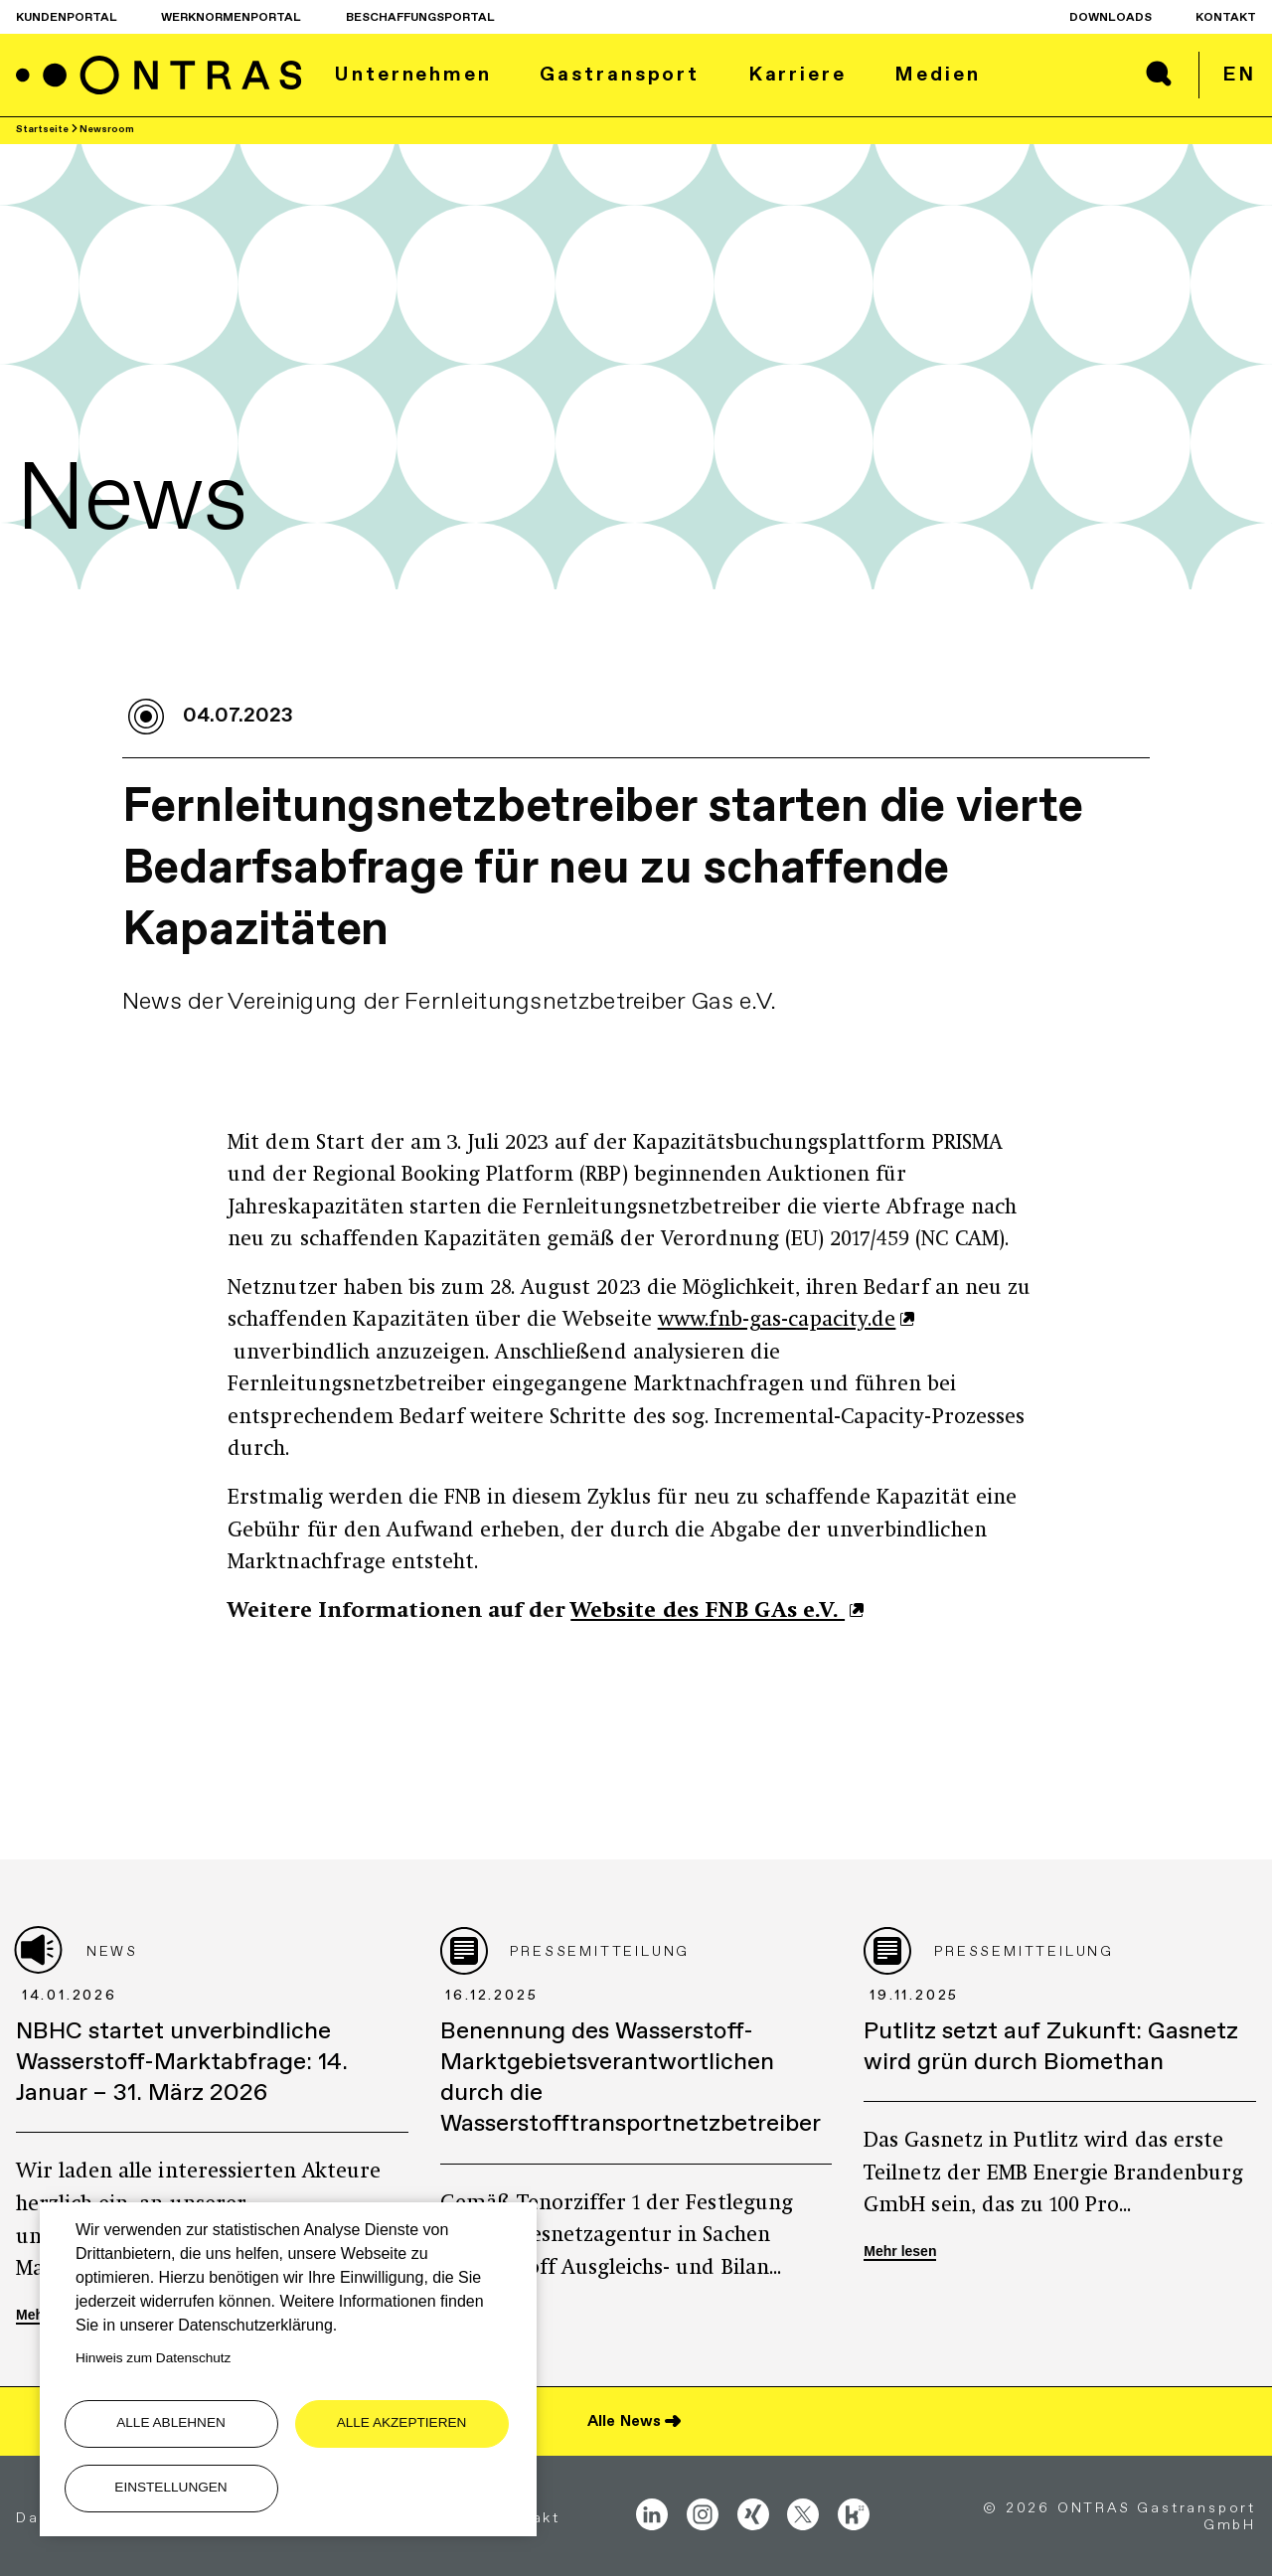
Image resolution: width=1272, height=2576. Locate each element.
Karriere (797, 73)
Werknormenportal (231, 17)
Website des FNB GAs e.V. (707, 1611)
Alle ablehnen (171, 2422)
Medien (937, 73)
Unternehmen (413, 73)
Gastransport (620, 73)
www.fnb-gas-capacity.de (777, 1320)
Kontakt (1225, 17)
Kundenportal (66, 17)
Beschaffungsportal (420, 17)
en (1239, 73)
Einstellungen (170, 2487)
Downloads (1110, 17)
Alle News (623, 2420)
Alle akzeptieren (402, 2422)
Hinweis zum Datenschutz (153, 2357)
